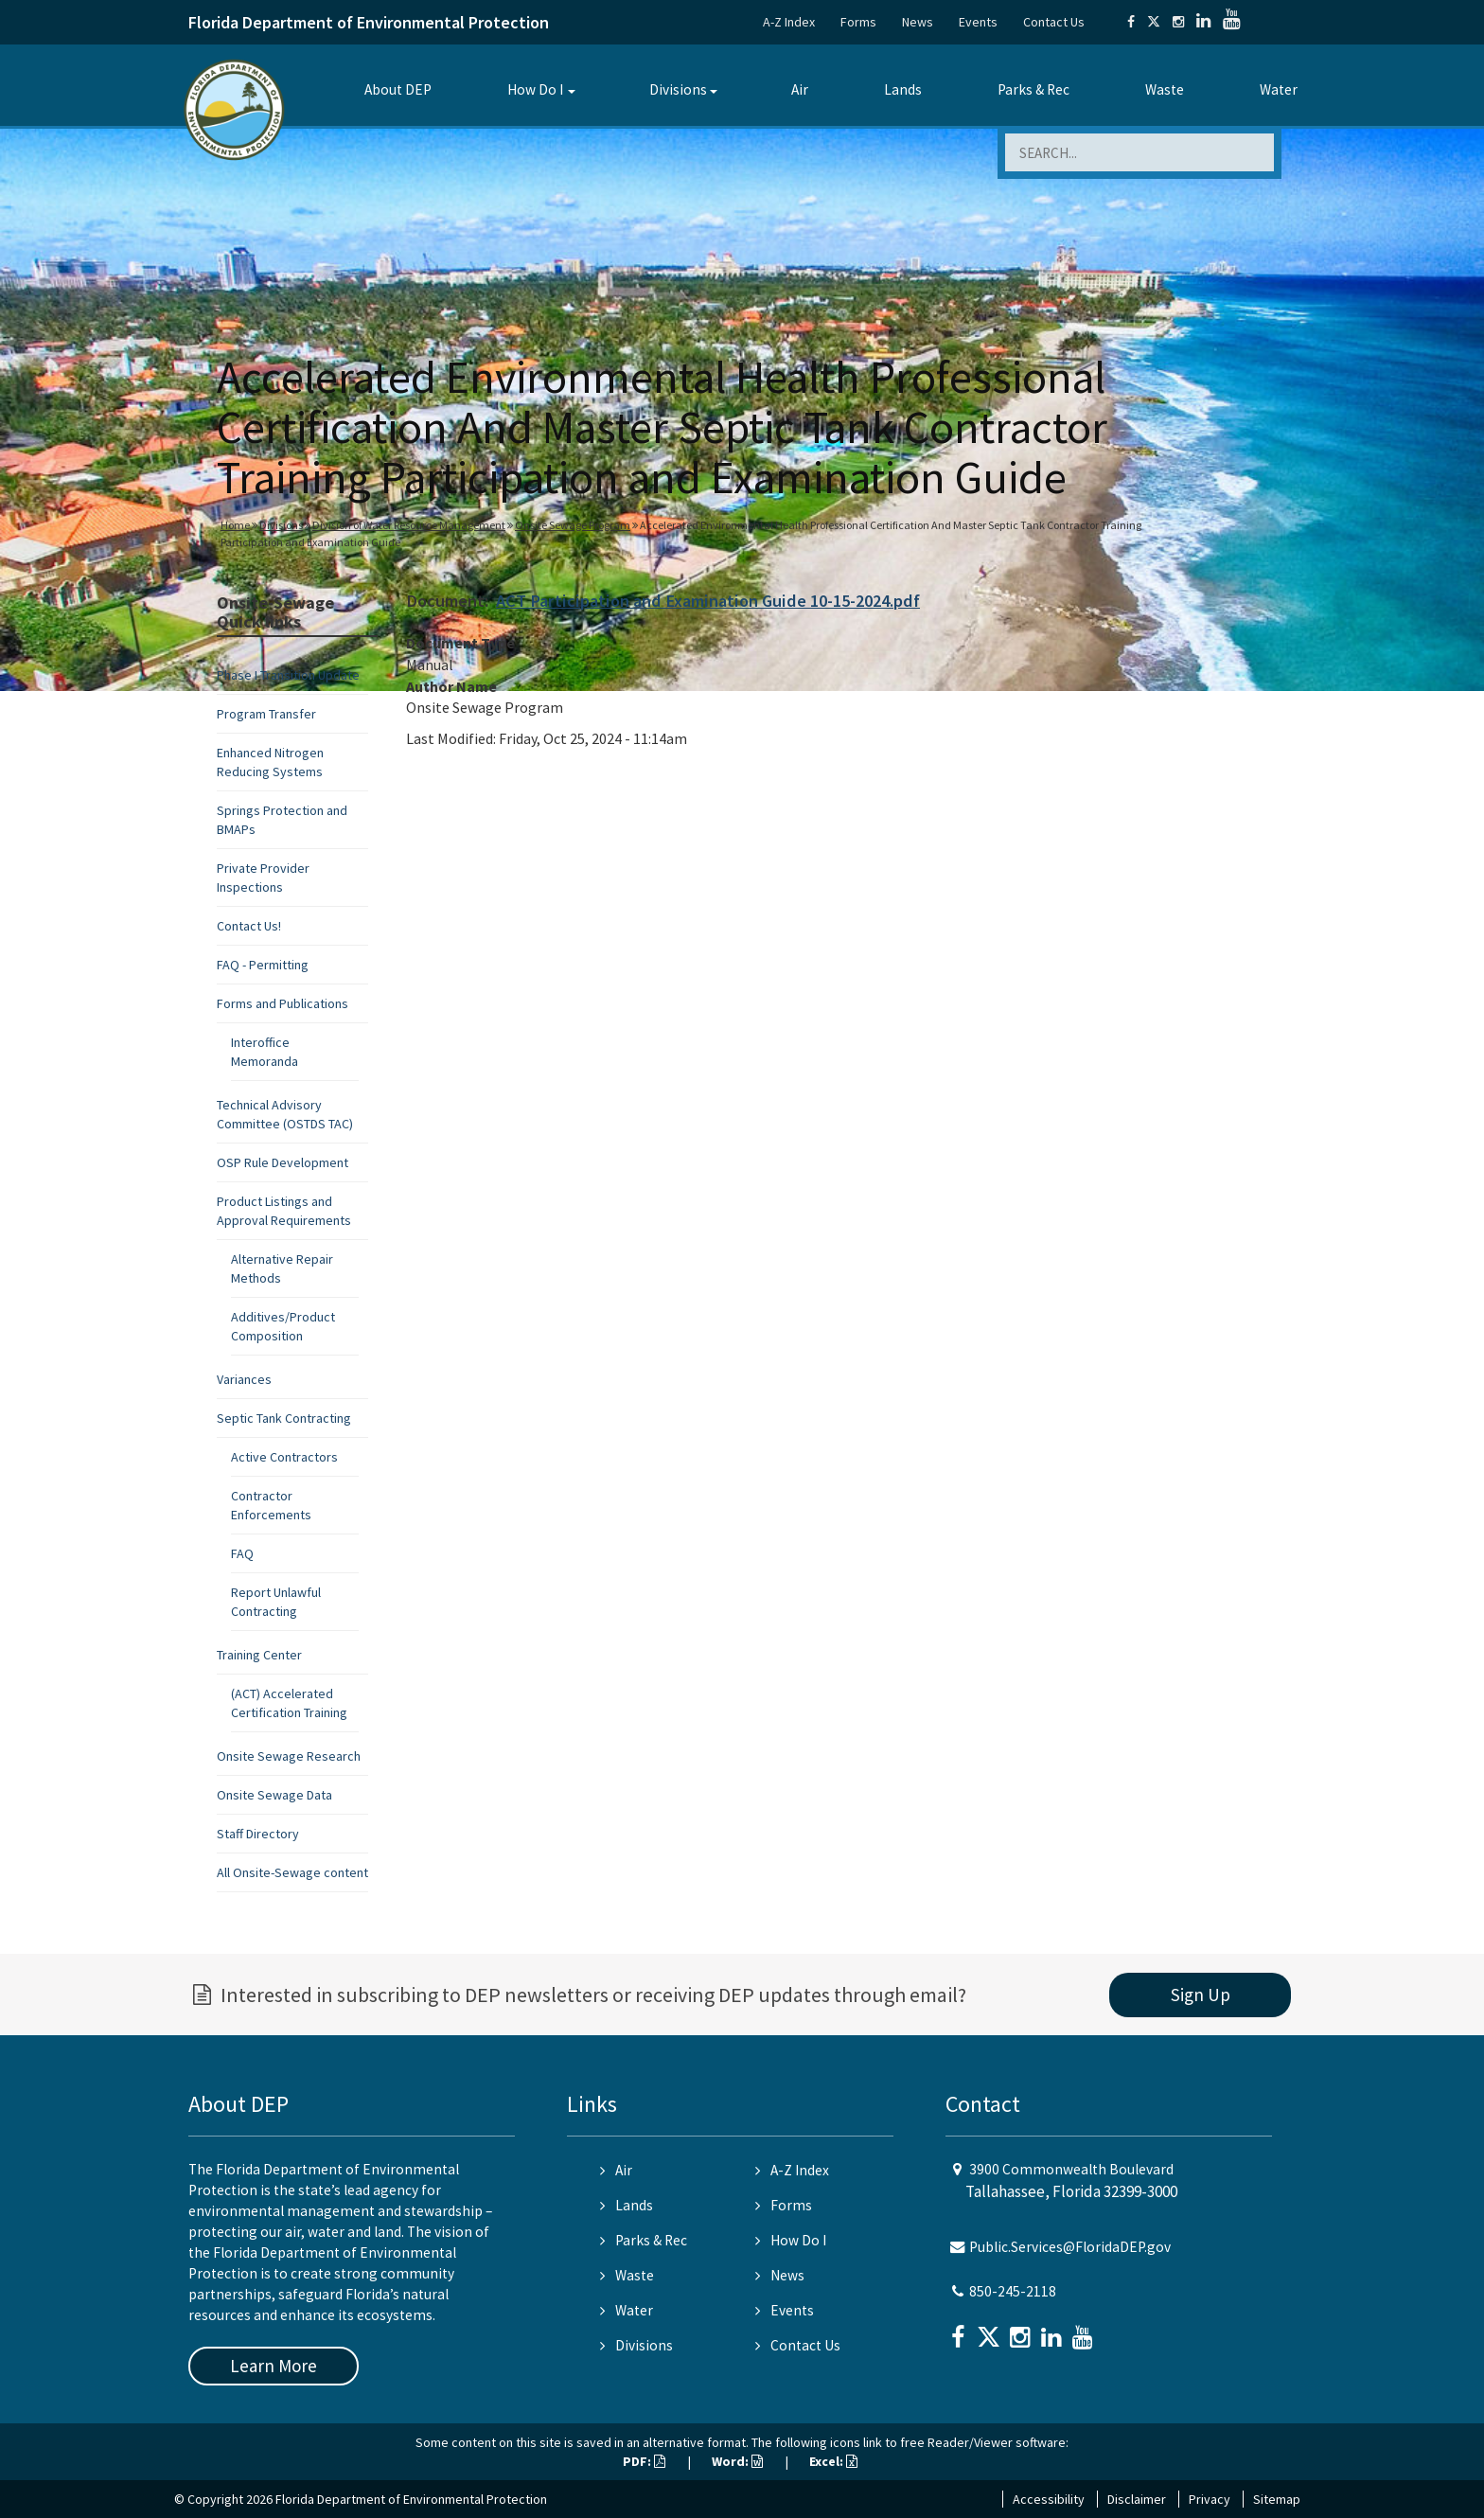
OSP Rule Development (282, 1162)
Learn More (273, 2365)
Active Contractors (284, 1456)
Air (799, 89)
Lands (903, 89)
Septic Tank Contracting (284, 1418)
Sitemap (1276, 2499)
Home (235, 525)
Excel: (833, 2461)
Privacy (1209, 2499)
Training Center (259, 1654)
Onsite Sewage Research (289, 1755)
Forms (858, 21)
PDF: (644, 2461)
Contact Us (1054, 21)
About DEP (398, 89)
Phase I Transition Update (288, 674)
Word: (737, 2461)
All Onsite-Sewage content (292, 1872)
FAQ (242, 1553)
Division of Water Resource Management (408, 525)
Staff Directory (258, 1833)
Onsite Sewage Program (572, 525)
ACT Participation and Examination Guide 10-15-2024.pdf (708, 601)
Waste (1164, 89)
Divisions (678, 89)
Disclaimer (1136, 2499)
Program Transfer (266, 713)
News (917, 21)
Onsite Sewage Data (274, 1794)
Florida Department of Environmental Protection (368, 22)
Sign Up (1200, 1994)
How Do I (535, 89)
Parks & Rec (1033, 89)
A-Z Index (789, 21)
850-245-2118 (1012, 2291)
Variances (244, 1379)
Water (1279, 89)
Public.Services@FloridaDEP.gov (1070, 2247)
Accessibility (1049, 2499)
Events (978, 21)
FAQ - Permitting (263, 964)
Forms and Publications (282, 1003)
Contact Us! (249, 925)
